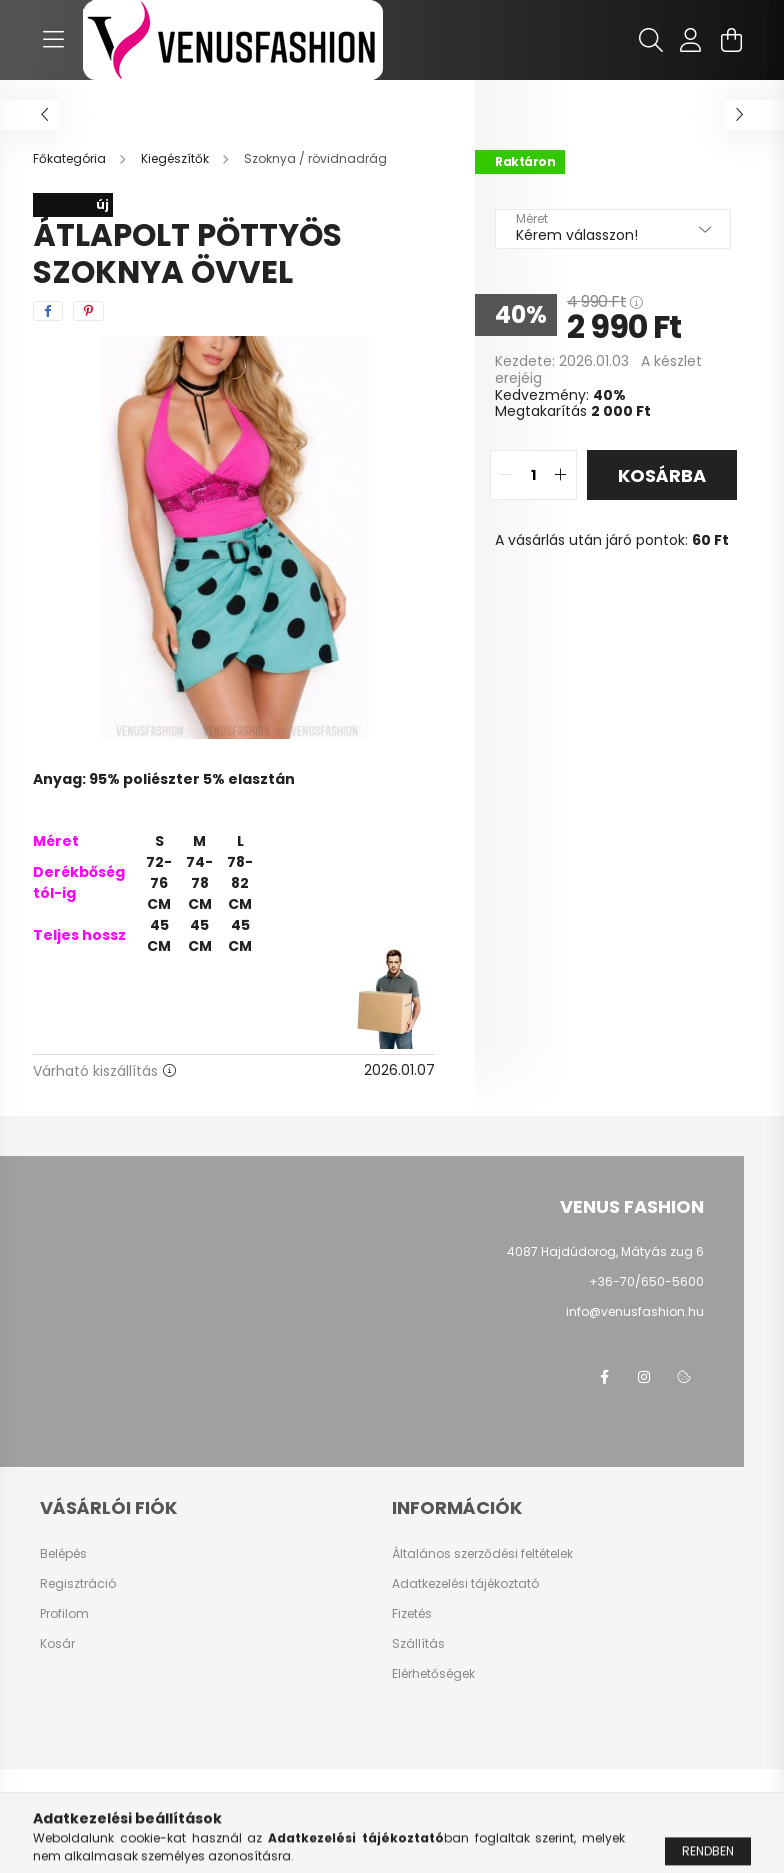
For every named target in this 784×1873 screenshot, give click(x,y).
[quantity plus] (561, 475)
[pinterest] (88, 311)
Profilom (64, 1614)
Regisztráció (78, 1584)
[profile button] (691, 40)
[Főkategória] (71, 158)
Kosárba (662, 475)
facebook (604, 1377)
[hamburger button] (53, 40)
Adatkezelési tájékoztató (465, 1584)
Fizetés (412, 1614)
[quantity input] (533, 475)
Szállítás (418, 1644)
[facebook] (48, 311)
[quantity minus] (506, 475)
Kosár (57, 1644)
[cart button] (731, 40)
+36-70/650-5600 (646, 1281)
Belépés (63, 1554)
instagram (644, 1377)
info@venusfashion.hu (635, 1311)
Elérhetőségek (433, 1674)
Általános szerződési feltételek (482, 1554)
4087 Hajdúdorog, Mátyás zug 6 (605, 1251)
